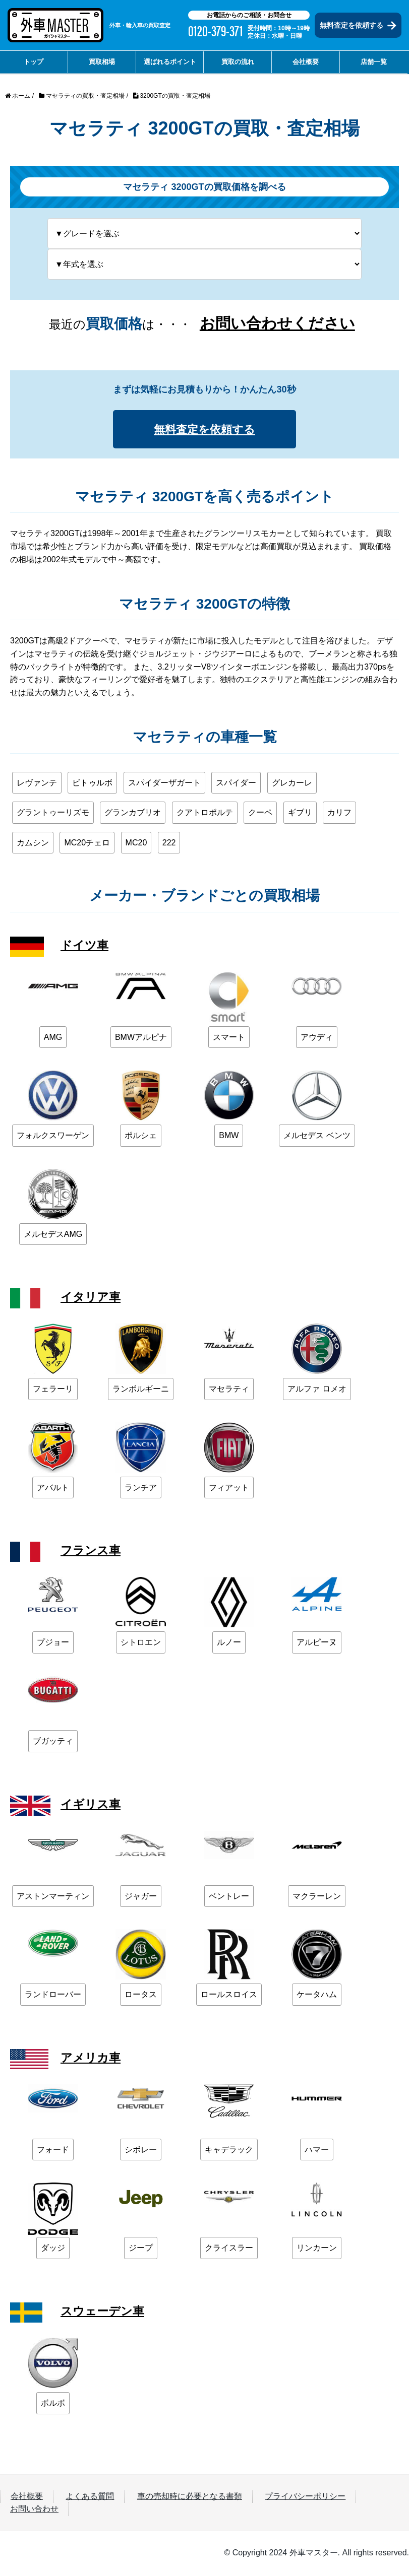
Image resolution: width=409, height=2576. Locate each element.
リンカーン (317, 2249)
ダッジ (53, 2249)
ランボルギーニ (140, 1390)
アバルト (53, 1489)
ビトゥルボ (92, 784)
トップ (33, 61)
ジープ (141, 2249)
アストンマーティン (53, 1897)
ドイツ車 (85, 946)
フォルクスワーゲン (53, 1137)
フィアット (229, 1489)
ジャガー (141, 1897)
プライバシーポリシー (305, 2497)
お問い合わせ (34, 2510)
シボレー (141, 2151)
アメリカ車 (92, 2059)
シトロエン (141, 1644)
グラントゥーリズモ (53, 814)
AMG (53, 1038)
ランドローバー (53, 1996)
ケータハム (317, 1996)
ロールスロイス (229, 1996)
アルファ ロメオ (316, 1390)
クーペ (260, 814)
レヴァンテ (37, 784)
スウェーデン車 (104, 2313)
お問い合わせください (277, 323)
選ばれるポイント (170, 61)
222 (169, 844)
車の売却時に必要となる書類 (189, 2497)
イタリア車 (92, 1298)
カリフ (339, 814)
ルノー (229, 1644)
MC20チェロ (87, 844)
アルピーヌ (317, 1644)
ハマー (317, 2151)
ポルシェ (141, 1137)
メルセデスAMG (53, 1235)
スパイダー (236, 784)
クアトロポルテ (205, 814)
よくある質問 (90, 2497)
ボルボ (53, 2405)
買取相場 (102, 61)
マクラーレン (317, 1897)
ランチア (141, 1489)
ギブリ (300, 814)
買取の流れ (237, 61)
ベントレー (229, 1897)
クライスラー (229, 2249)
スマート (229, 1038)
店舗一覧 (374, 61)
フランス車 (92, 1552)
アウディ (317, 1038)
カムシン (33, 844)
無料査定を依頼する (358, 25)
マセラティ (229, 1390)
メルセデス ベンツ (316, 1137)
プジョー (53, 1644)
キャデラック (229, 2151)
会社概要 (306, 61)
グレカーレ (292, 784)
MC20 (136, 844)
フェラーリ (53, 1390)
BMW (229, 1137)
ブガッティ (53, 1743)
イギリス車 (92, 1805)
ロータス (141, 1996)
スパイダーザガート (164, 784)
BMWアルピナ (141, 1038)
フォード (53, 2151)
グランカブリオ (132, 814)
